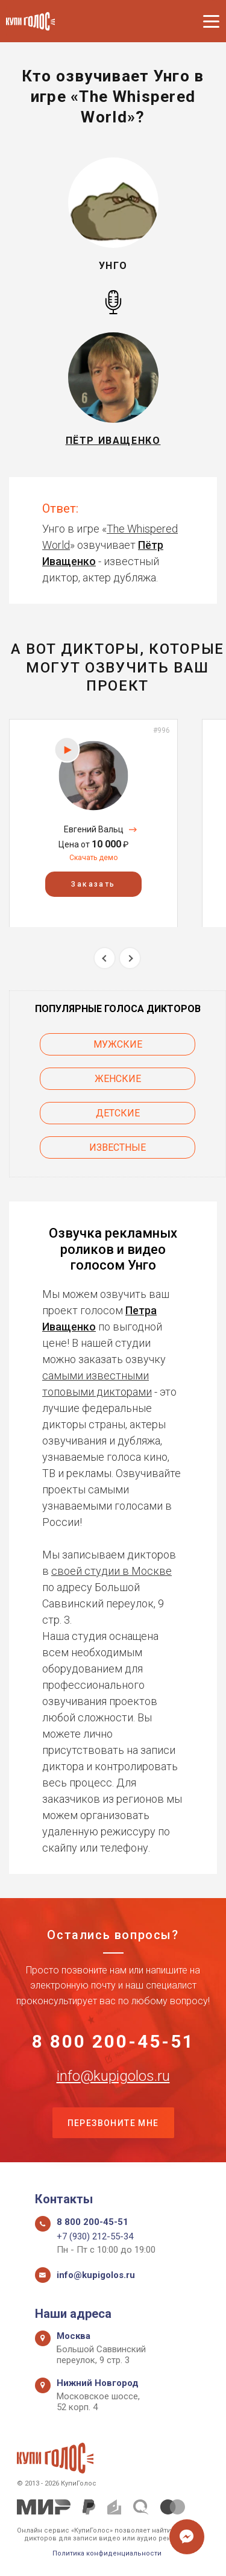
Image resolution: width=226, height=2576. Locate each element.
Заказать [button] (93, 883)
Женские (118, 1078)
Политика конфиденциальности (107, 2553)
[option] (93, 823)
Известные (117, 1147)
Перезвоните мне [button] (113, 2123)
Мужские (117, 1044)
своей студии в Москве (111, 1571)
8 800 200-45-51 (113, 2042)
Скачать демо (93, 857)
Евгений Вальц (94, 829)
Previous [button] (104, 958)
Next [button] (130, 958)
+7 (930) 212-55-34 (95, 2236)
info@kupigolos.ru (113, 2076)
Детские (118, 1113)
